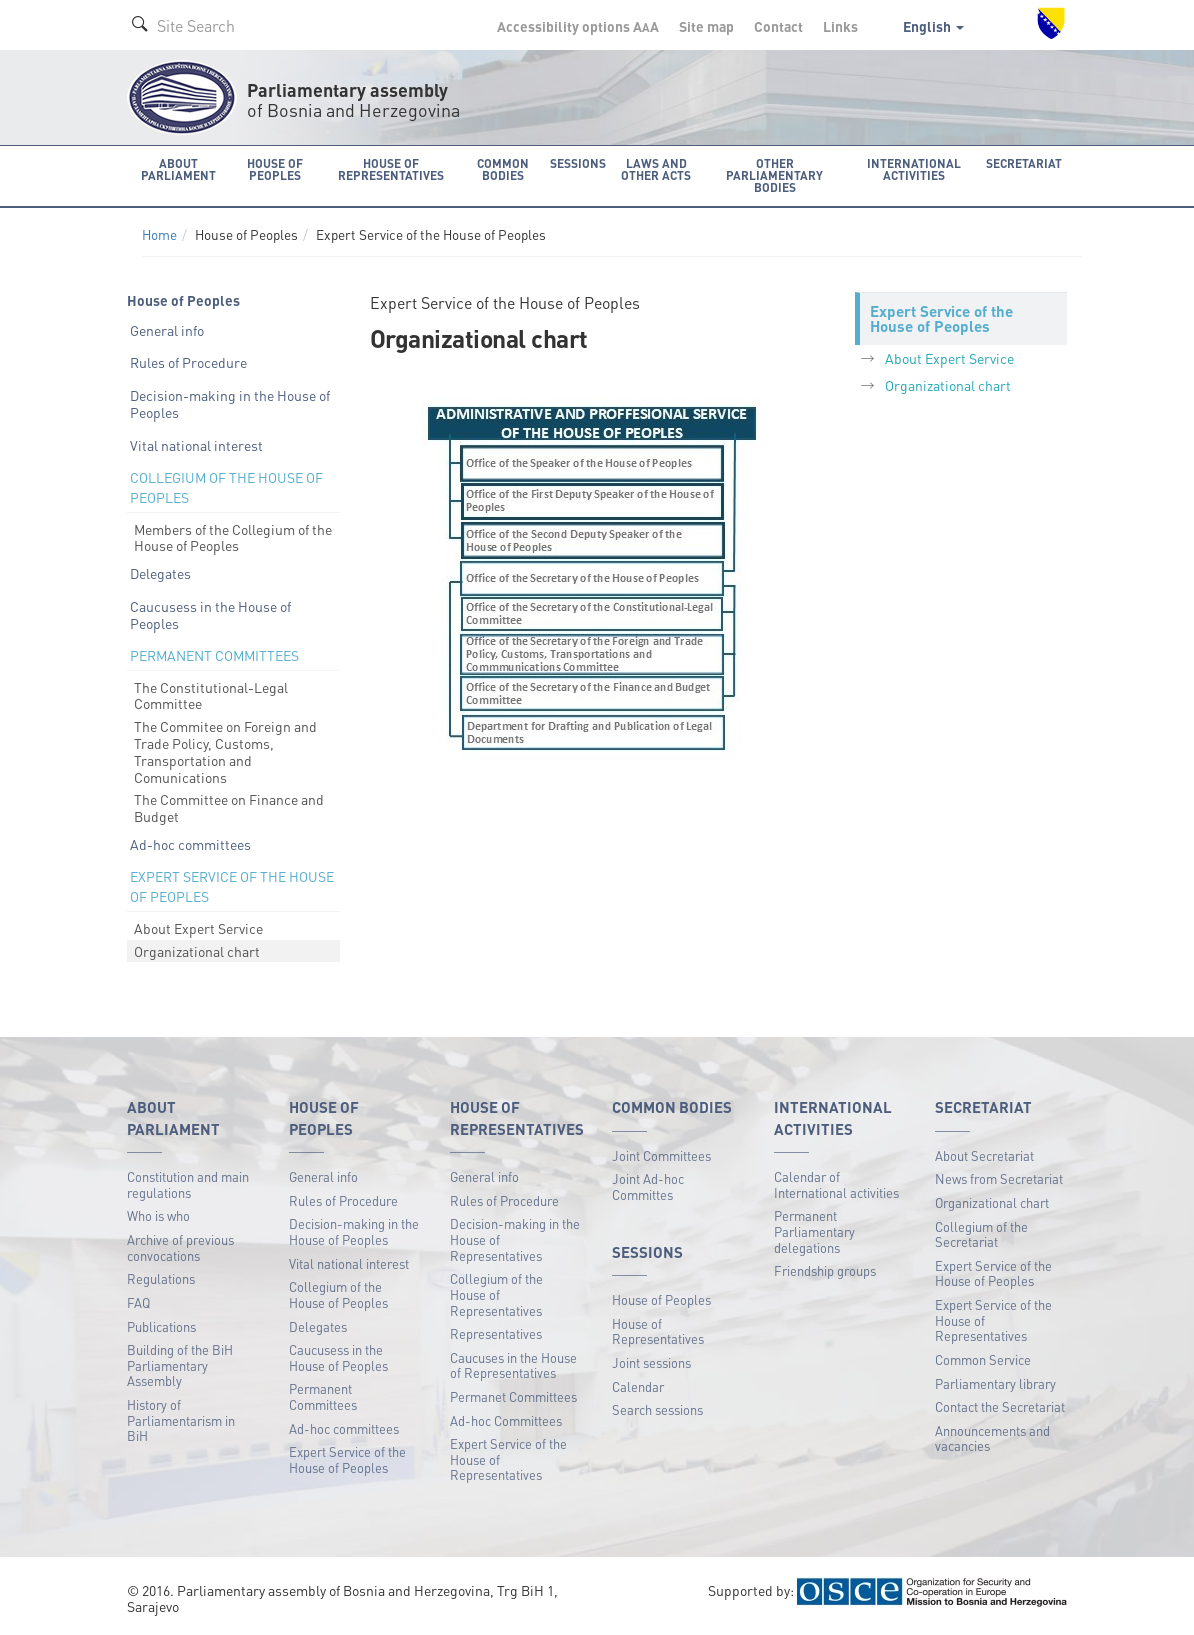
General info (167, 330)
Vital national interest (196, 445)
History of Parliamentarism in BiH (181, 1420)
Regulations (161, 1278)
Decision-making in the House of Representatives (515, 1239)
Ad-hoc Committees (506, 1420)
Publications (161, 1326)
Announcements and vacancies (992, 1438)
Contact (778, 26)
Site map (706, 26)
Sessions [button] (578, 163)
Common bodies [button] (503, 169)
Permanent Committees (323, 1396)
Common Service (983, 1359)
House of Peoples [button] (275, 169)
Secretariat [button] (1024, 163)
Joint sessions (651, 1362)
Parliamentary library (995, 1383)
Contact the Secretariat (1000, 1406)
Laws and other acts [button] (656, 169)
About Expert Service (198, 928)
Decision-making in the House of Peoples (230, 403)
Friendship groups (825, 1270)
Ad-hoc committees (190, 844)
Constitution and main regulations (188, 1184)
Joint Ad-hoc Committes (648, 1186)
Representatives (496, 1333)
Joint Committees (661, 1155)
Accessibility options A (578, 26)
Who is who (158, 1215)
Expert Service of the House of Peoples (347, 1459)
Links (840, 26)
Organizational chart (197, 951)
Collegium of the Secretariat (981, 1234)
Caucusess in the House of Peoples (210, 614)
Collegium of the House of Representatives (496, 1294)
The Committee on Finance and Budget (229, 807)
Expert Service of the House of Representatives (508, 1459)
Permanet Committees (513, 1396)
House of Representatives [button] (391, 169)
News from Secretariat (999, 1178)
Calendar (638, 1386)
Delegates (160, 573)
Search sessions (657, 1409)
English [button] (933, 26)
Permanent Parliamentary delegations (814, 1231)
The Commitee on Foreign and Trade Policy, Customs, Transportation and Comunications (225, 751)
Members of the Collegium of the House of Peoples (233, 537)
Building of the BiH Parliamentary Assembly (180, 1365)
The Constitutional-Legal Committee (211, 695)
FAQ (138, 1302)
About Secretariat (984, 1155)
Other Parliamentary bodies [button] (774, 175)
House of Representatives (658, 1331)
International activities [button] (914, 169)
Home (159, 234)
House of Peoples (661, 1299)
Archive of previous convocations (180, 1247)
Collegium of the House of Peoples (338, 1294)
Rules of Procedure (188, 362)
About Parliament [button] (178, 169)
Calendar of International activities (836, 1184)
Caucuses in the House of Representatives (513, 1365)
